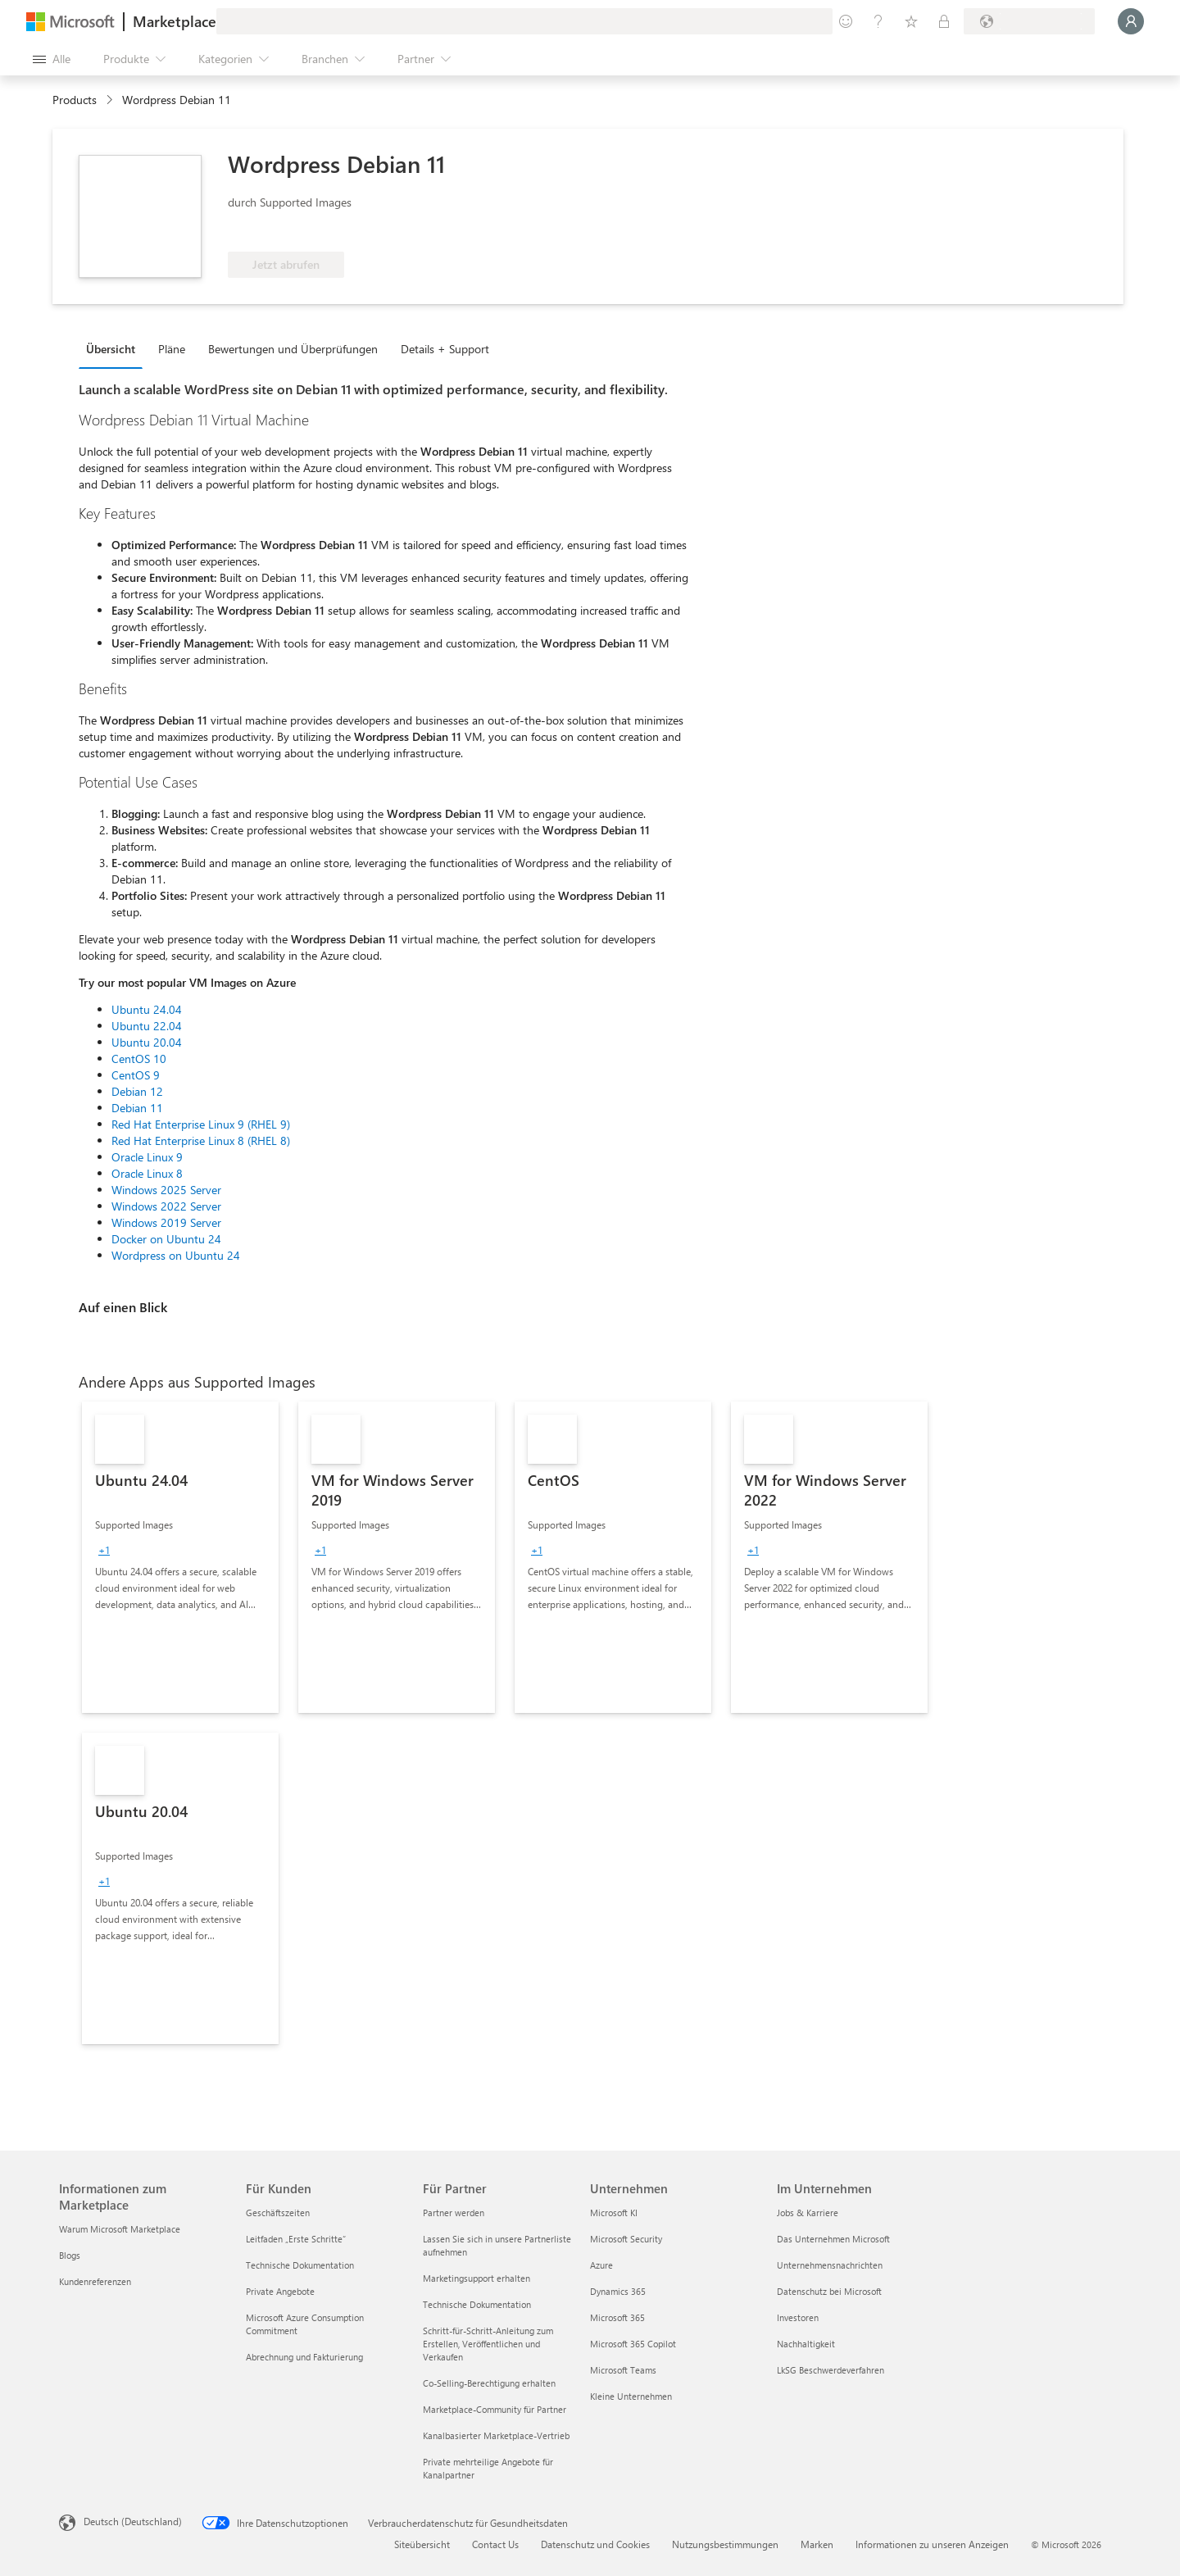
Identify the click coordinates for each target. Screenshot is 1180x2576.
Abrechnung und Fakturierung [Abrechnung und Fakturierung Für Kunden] (304, 2357)
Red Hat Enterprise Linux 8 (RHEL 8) (200, 1140)
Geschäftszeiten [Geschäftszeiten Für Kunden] (278, 2212)
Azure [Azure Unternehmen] (601, 2265)
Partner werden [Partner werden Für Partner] (453, 2212)
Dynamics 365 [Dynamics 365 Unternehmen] (618, 2291)
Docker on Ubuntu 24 (166, 1239)
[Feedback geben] (846, 21)
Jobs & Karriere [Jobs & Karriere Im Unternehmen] (807, 2212)
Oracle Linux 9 (147, 1157)
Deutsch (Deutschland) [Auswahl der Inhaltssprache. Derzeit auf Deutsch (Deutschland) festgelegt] (133, 2521)
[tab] (115, 348)
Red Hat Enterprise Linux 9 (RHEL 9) (200, 1124)
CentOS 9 (135, 1075)
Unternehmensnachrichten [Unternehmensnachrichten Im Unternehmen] (830, 2265)
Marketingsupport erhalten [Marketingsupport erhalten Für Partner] (476, 2278)
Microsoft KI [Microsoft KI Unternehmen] (614, 2212)
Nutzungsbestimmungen (725, 2544)
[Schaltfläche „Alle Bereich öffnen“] (51, 59)
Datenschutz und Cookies (595, 2544)
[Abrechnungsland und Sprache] (1029, 21)
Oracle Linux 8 (147, 1173)
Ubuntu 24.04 (146, 1009)
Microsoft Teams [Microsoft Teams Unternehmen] (623, 2370)
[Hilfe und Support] (878, 21)
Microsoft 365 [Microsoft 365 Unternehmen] (617, 2317)
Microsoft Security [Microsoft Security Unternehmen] (626, 2239)
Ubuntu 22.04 (146, 1026)
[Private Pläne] (944, 21)
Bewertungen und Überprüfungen (293, 349)
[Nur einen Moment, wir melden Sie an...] (1131, 21)
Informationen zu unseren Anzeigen (932, 2544)
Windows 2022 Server (166, 1206)
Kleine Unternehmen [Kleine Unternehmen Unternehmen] (631, 2396)
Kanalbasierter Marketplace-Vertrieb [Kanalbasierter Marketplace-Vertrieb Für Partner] (496, 2435)
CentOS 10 (138, 1058)
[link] (180, 1557)
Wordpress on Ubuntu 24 (175, 1255)
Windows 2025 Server (166, 1189)
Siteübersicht (422, 2544)
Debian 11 (137, 1107)
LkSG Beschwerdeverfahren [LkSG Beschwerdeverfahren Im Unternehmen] (830, 2370)
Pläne (171, 349)
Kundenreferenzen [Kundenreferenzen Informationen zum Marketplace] (95, 2281)
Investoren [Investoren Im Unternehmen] (798, 2317)
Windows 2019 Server (166, 1222)
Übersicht (110, 349)
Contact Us (495, 2544)
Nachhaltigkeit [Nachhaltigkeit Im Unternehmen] (806, 2343)
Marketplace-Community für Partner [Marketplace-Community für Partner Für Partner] (494, 2409)
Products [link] (74, 99)
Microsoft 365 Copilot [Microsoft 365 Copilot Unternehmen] (633, 2343)
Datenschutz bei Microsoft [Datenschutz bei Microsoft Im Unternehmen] (829, 2291)
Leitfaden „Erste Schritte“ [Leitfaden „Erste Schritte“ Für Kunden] (296, 2239)
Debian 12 (137, 1091)
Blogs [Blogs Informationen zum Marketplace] (69, 2255)
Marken (817, 2544)
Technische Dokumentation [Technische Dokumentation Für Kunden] (300, 2265)
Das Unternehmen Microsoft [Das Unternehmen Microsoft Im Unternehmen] (833, 2239)
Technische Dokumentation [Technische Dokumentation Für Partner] (477, 2304)
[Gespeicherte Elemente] (911, 21)
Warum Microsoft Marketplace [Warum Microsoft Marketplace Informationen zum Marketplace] (119, 2229)
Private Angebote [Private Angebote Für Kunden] (280, 2291)
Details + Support (445, 349)
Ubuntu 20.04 (146, 1042)
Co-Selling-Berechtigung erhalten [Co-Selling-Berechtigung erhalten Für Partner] (489, 2383)
